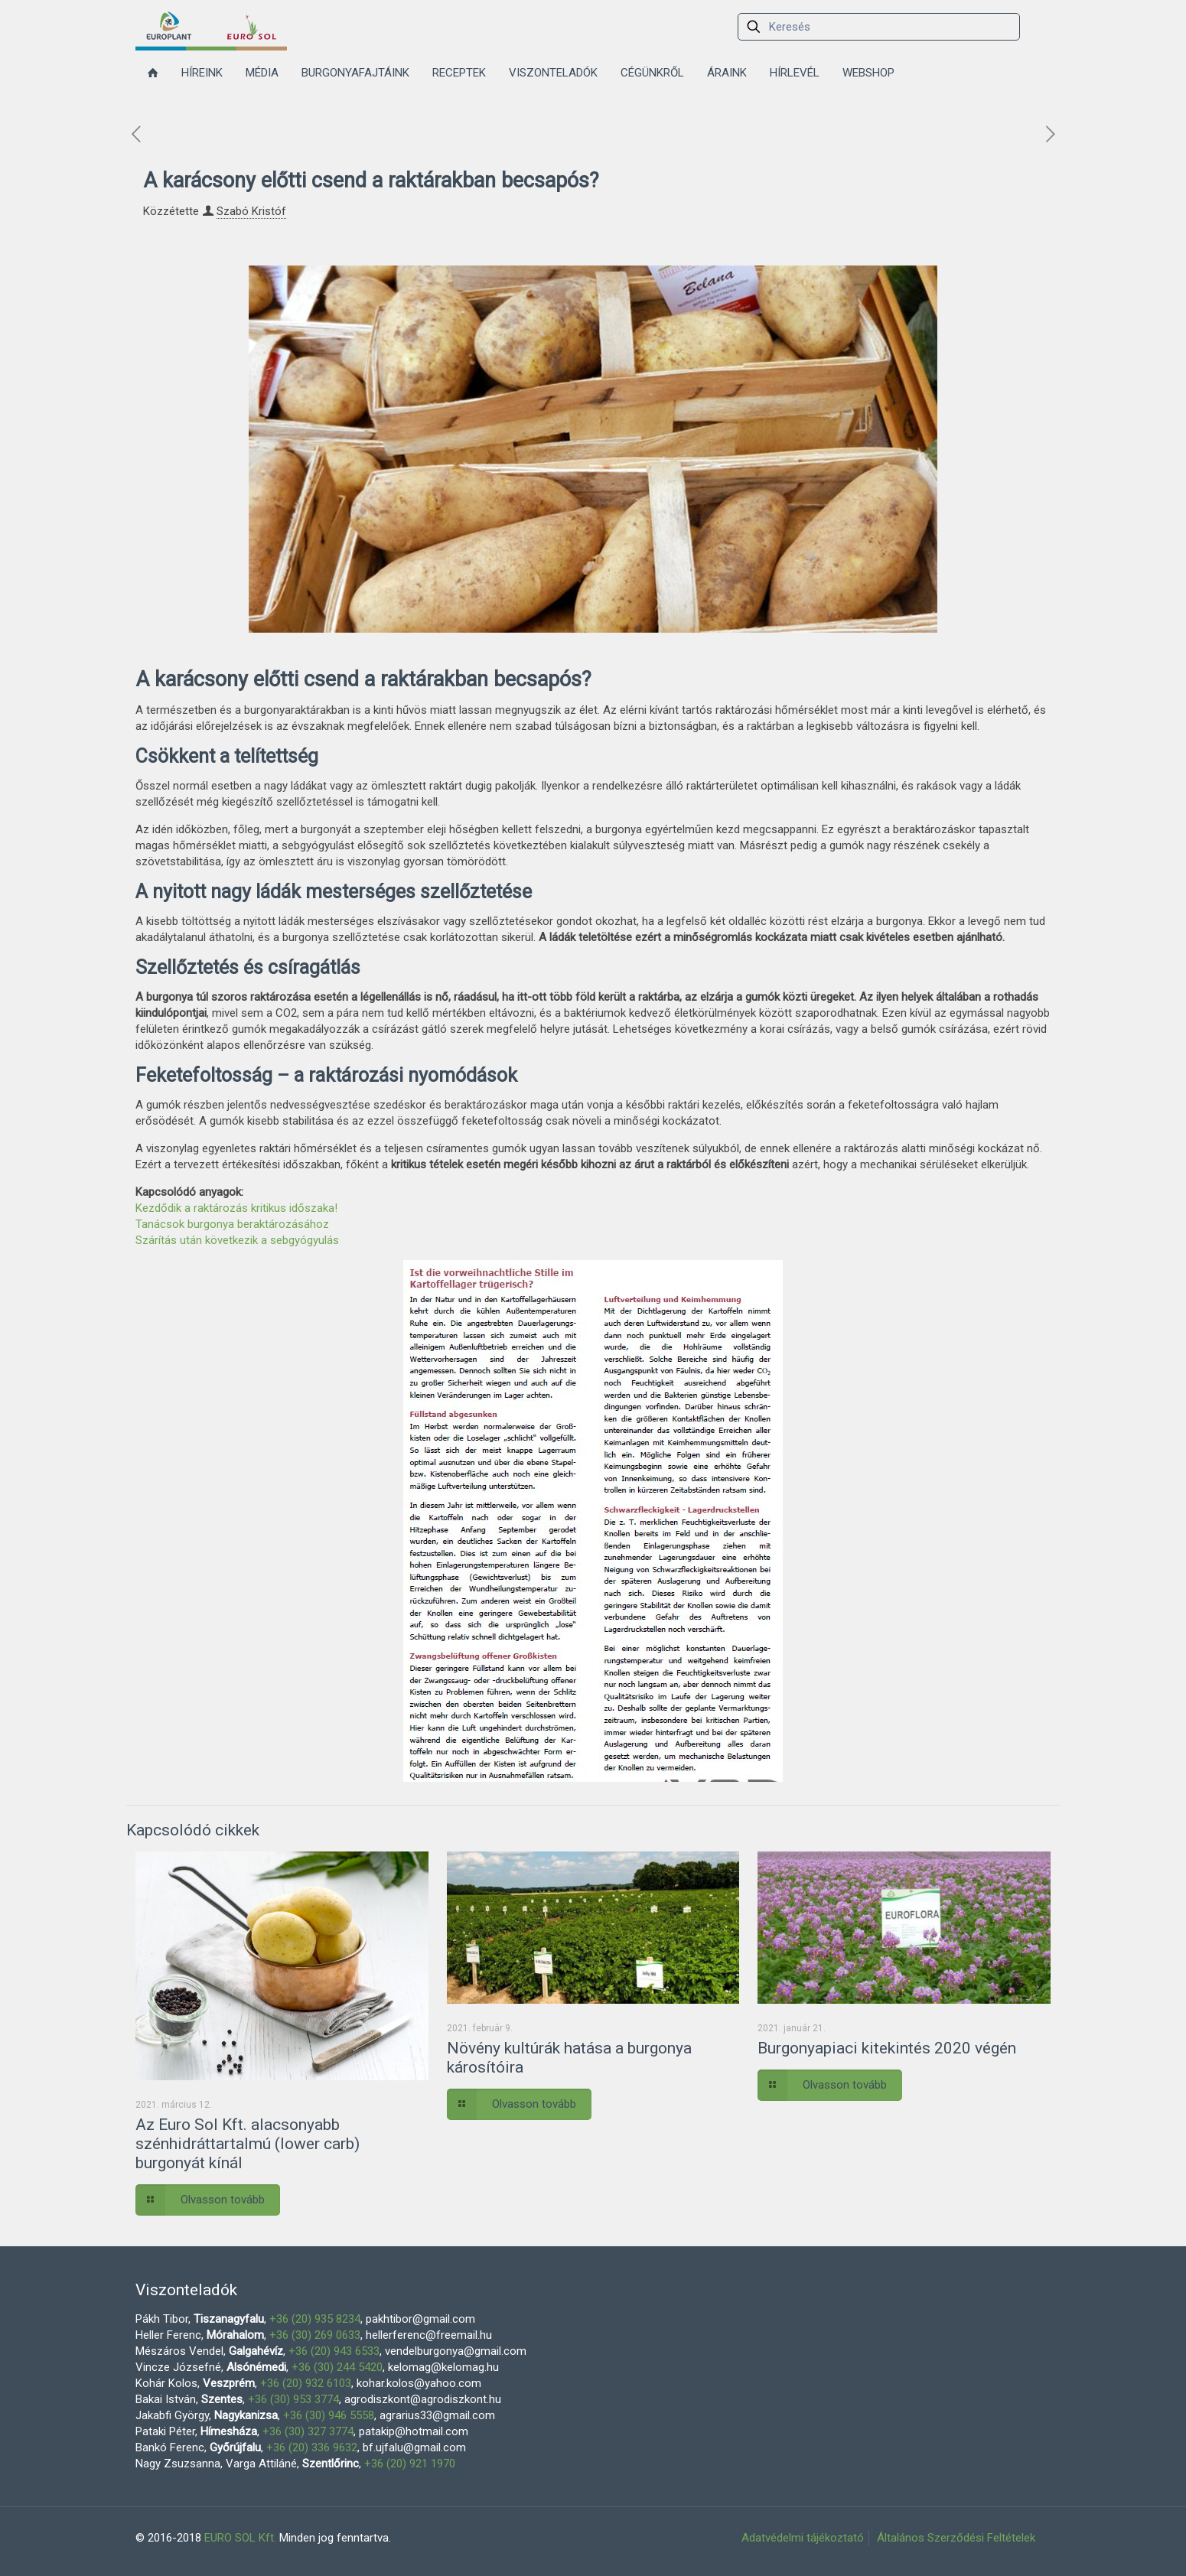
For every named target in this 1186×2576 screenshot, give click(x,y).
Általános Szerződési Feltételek (956, 2538)
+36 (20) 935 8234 (314, 2319)
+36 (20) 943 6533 (334, 2351)
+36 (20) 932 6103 (305, 2383)
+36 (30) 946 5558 (328, 2415)
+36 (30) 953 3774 (293, 2399)
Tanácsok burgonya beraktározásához (232, 1224)
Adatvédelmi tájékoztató (802, 2538)
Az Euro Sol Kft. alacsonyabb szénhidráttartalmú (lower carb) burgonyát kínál (247, 2143)
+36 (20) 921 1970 (409, 2463)
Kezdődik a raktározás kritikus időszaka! (236, 1208)
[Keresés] (879, 27)
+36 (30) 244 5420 (337, 2367)
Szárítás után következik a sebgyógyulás (237, 1240)
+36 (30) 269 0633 (314, 2335)
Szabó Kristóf (251, 211)
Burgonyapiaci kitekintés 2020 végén (887, 2048)
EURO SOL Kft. (240, 2538)
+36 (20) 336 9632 (311, 2447)
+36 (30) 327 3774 (308, 2431)
